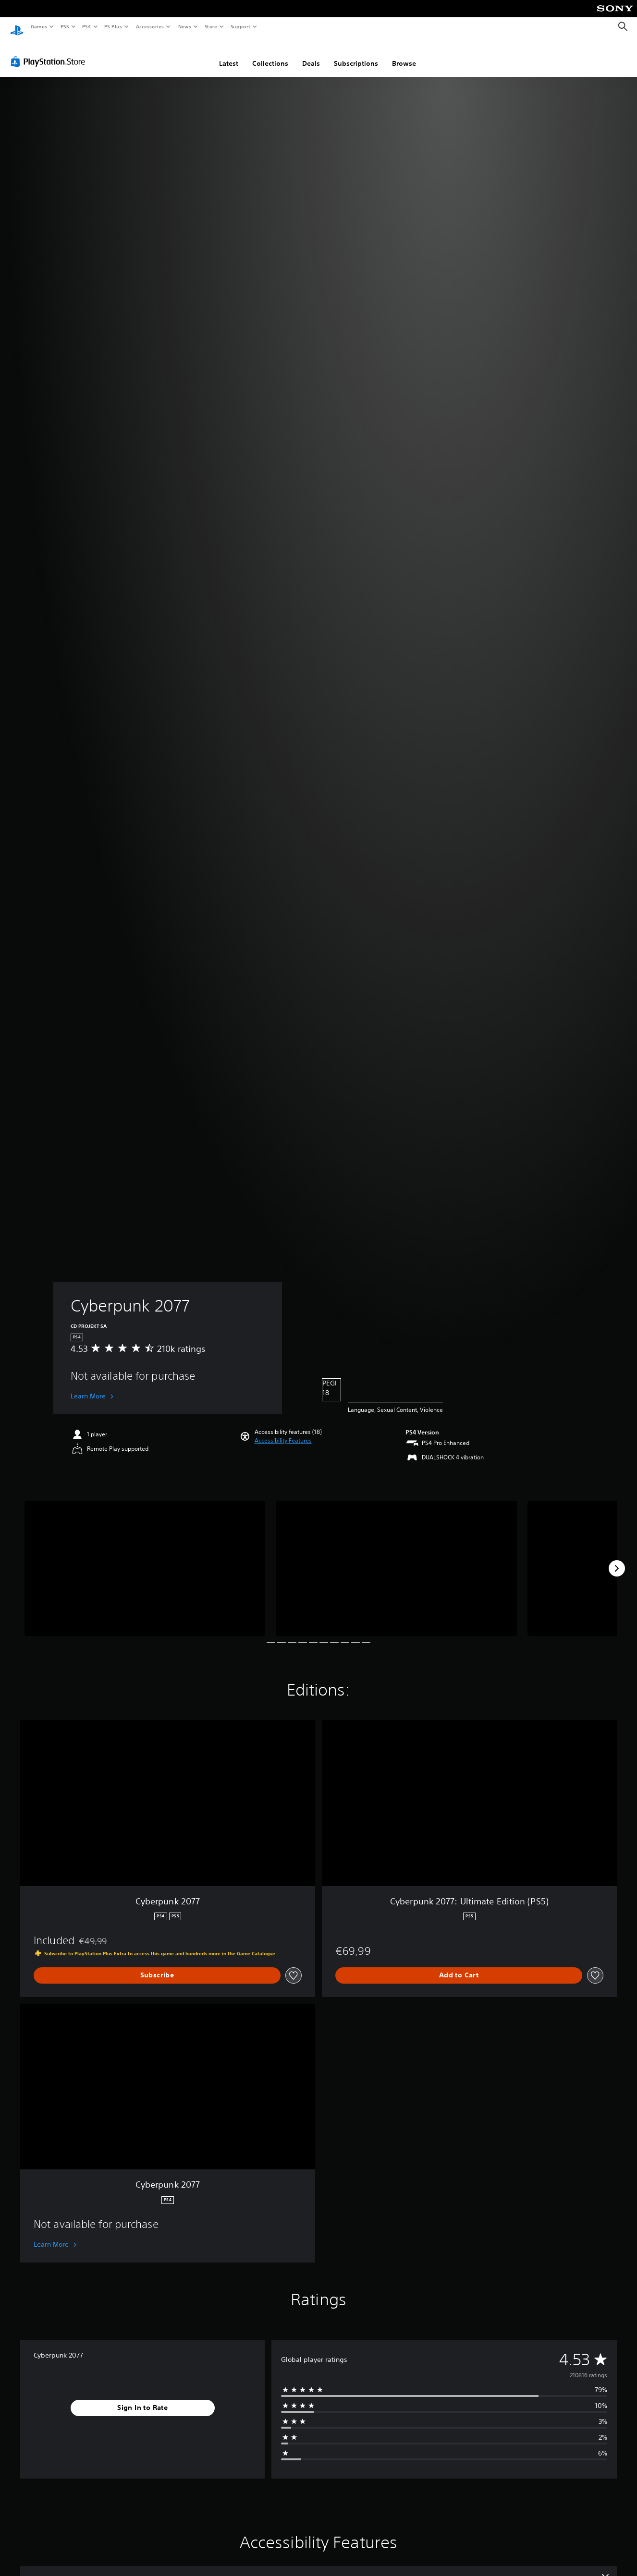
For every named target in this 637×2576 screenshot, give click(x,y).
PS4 (86, 26)
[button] (283, 1431)
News (184, 26)
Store (210, 26)
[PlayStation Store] (50, 52)
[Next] (617, 1559)
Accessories (149, 26)
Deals (311, 54)
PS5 (64, 26)
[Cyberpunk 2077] (144, 1559)
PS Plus (113, 26)
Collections (270, 54)
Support (240, 26)
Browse (404, 54)
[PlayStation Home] (17, 26)
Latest (228, 54)
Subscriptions (356, 54)
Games (38, 26)
